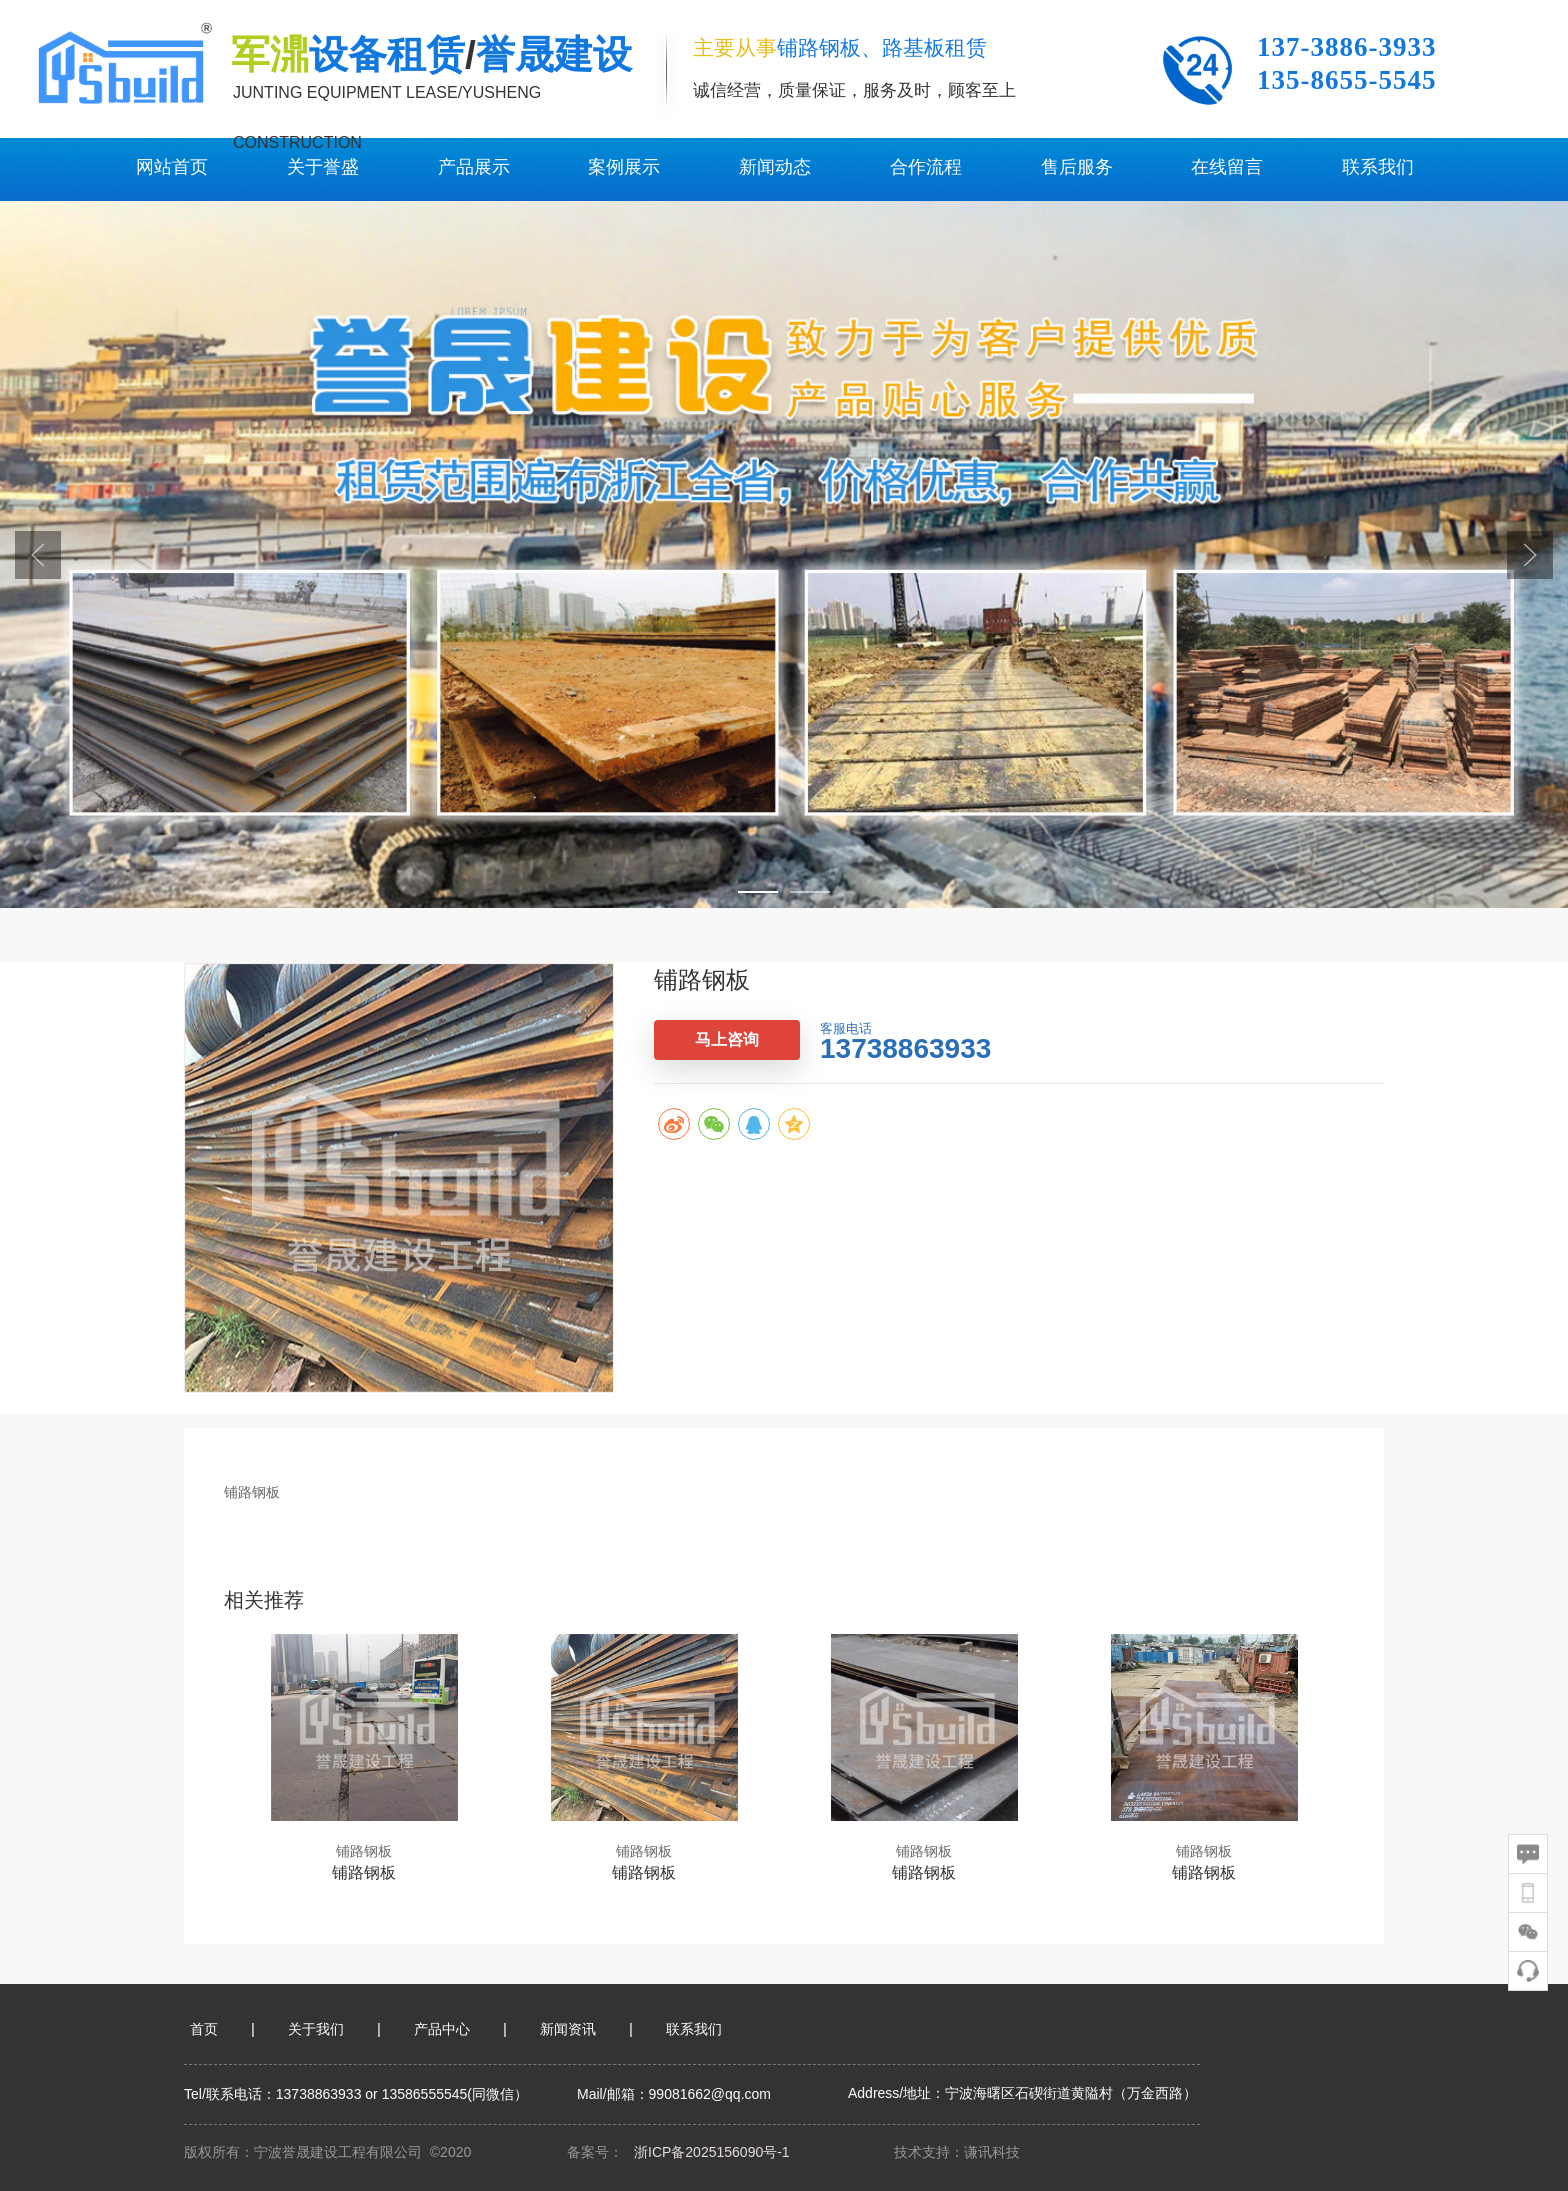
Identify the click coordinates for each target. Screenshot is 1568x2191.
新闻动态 (775, 167)
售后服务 (1077, 167)
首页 (204, 2029)
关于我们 (316, 2029)
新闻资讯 (568, 2029)
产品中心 (442, 2029)
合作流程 (926, 167)
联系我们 (1378, 167)
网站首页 (172, 167)
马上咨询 (727, 1039)
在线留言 (1227, 167)
